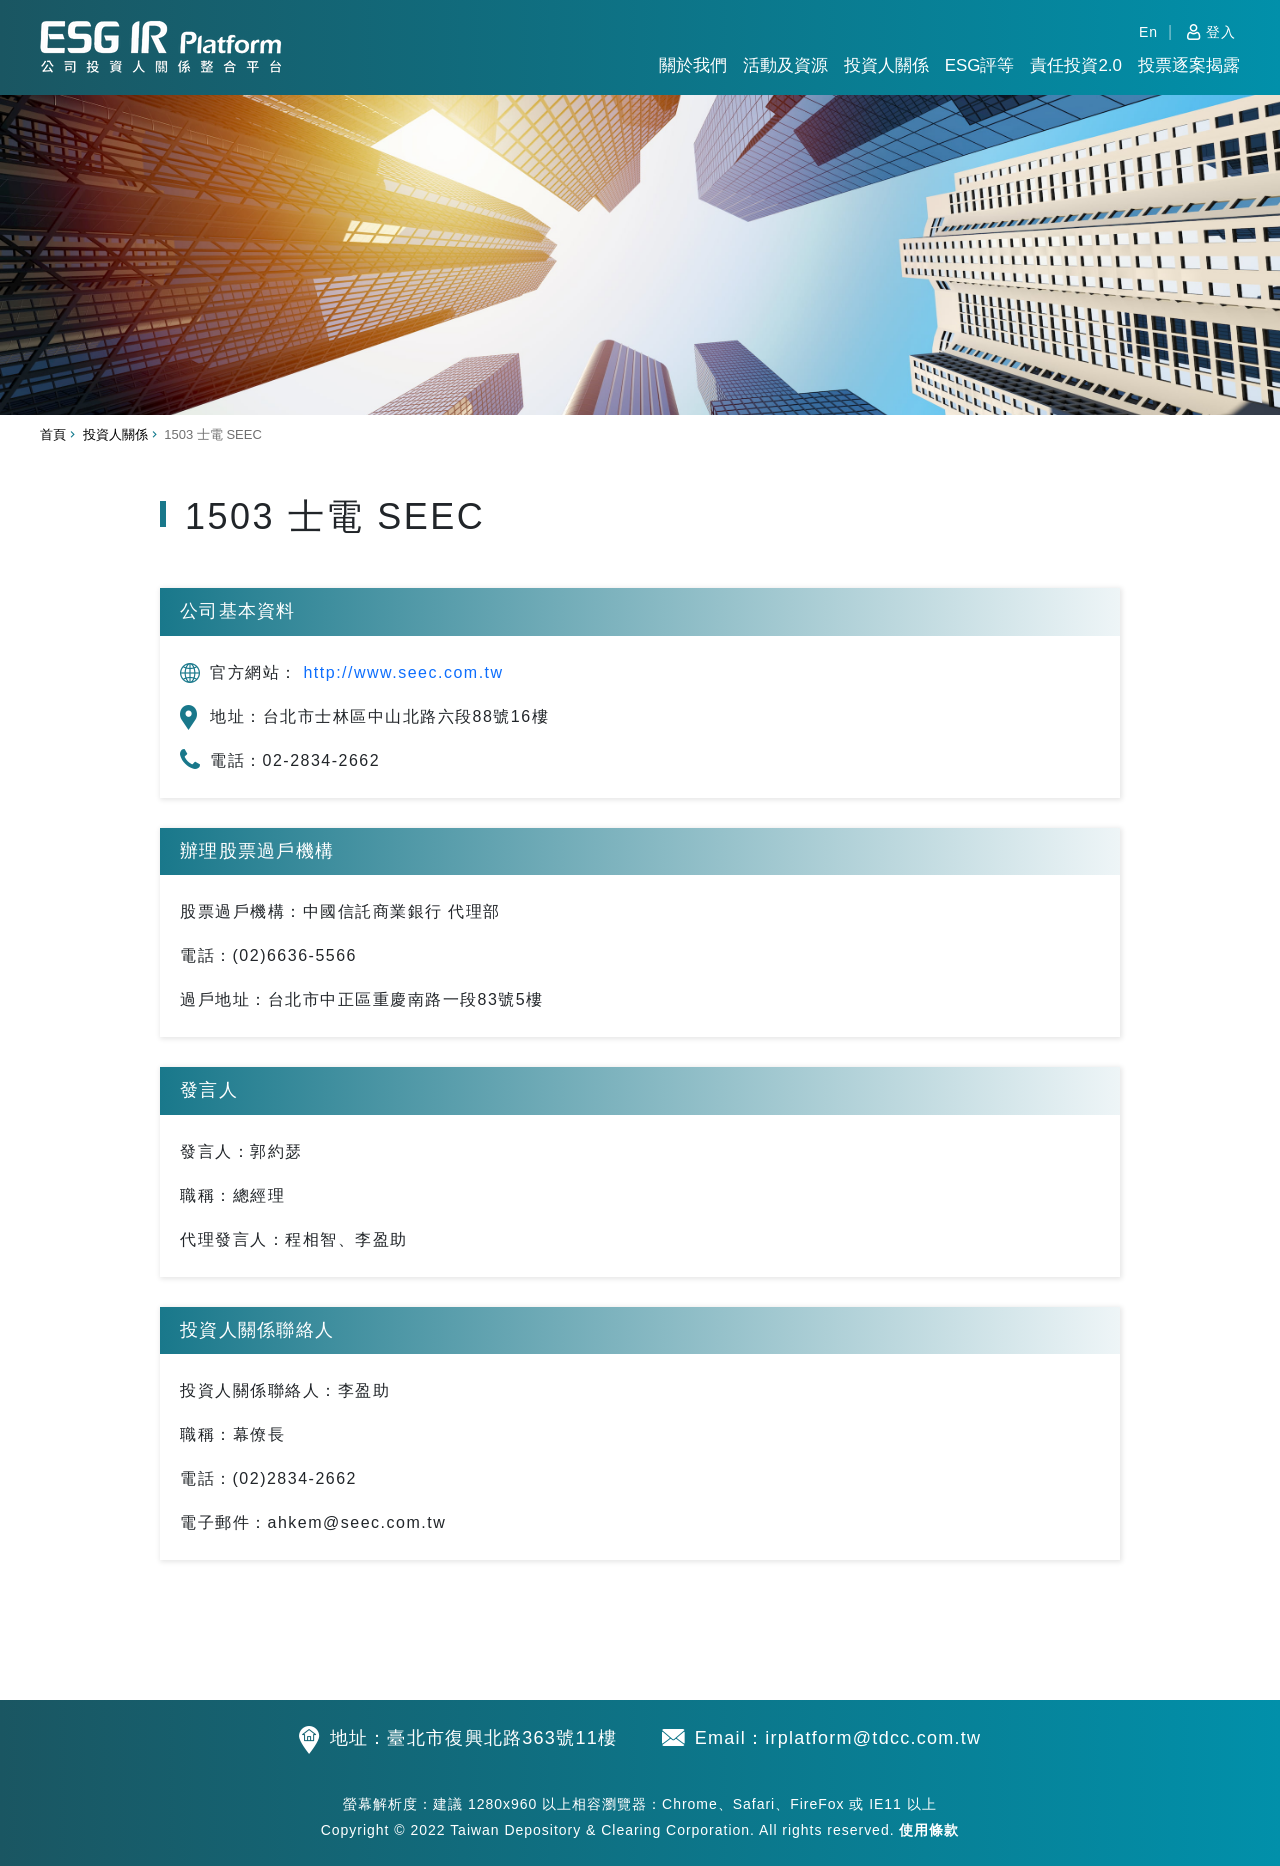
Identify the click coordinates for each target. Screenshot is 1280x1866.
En (1148, 32)
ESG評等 (980, 65)
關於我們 (693, 65)
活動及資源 (785, 65)
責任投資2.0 (1076, 65)
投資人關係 (886, 65)
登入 (1221, 32)
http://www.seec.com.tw (403, 672)
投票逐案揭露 (1189, 65)
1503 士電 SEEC (213, 434)
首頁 (53, 434)
